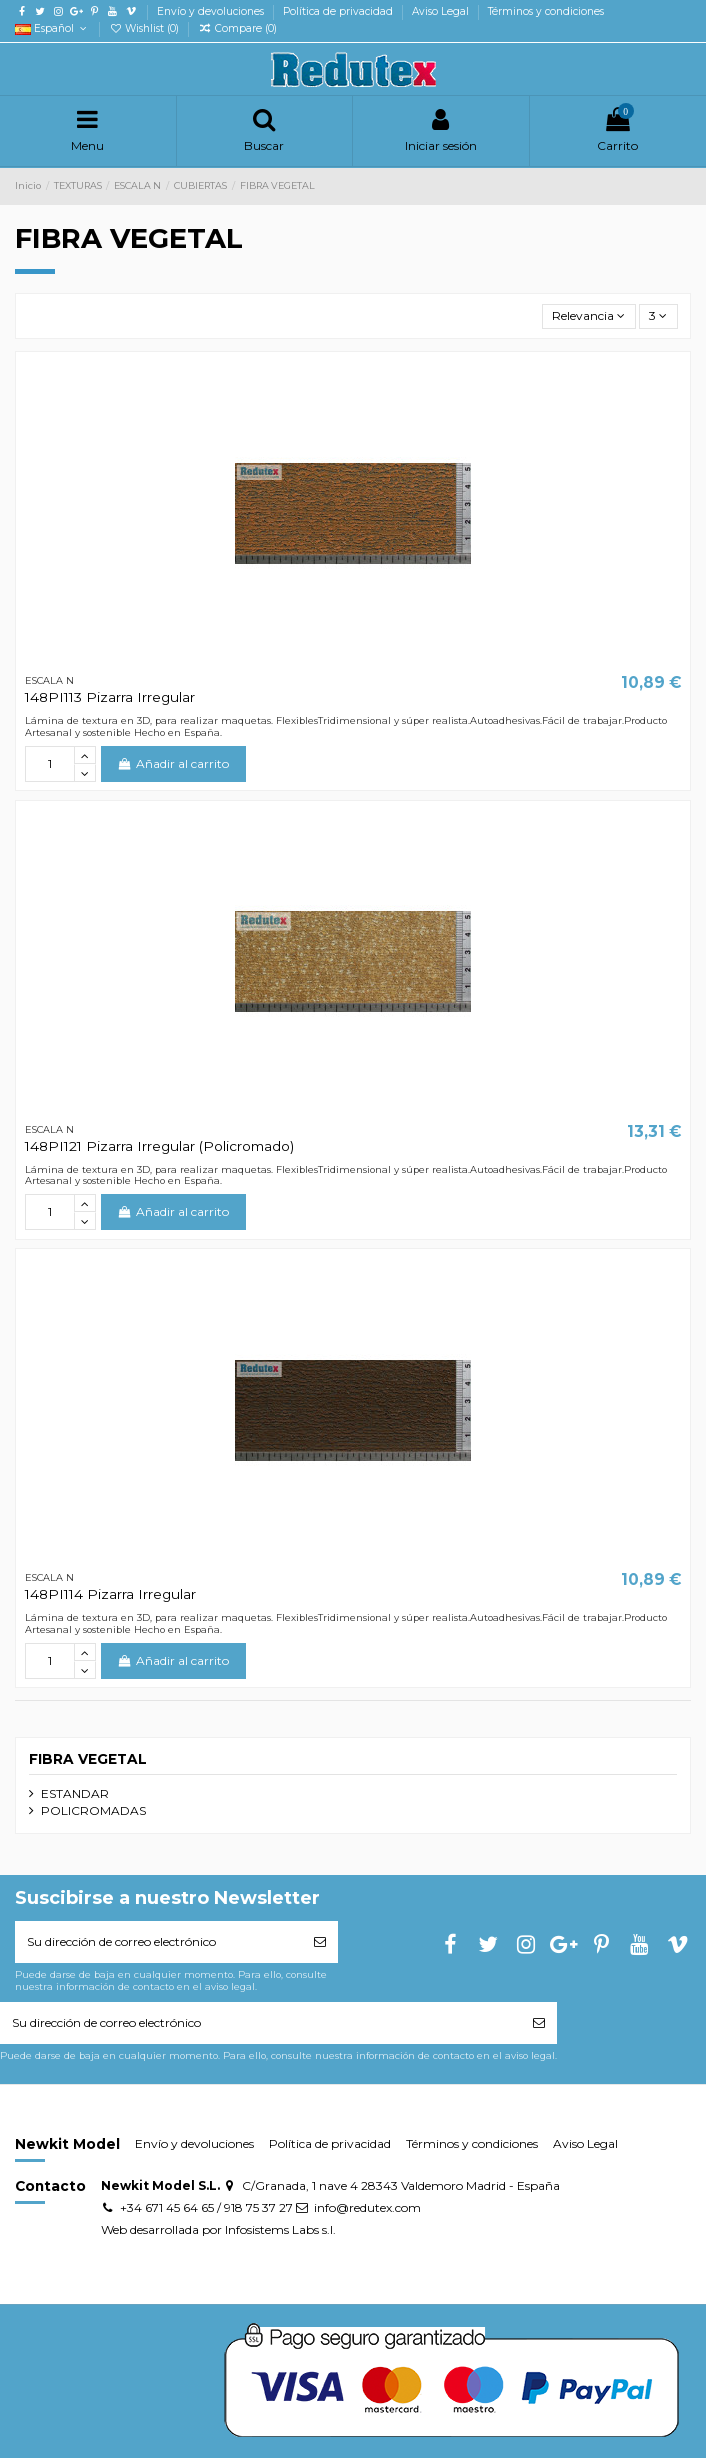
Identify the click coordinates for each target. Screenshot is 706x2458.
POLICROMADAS (93, 1810)
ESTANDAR (75, 1793)
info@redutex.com (367, 2207)
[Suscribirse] (320, 1942)
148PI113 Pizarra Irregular (110, 697)
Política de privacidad (339, 11)
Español (52, 28)
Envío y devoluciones (212, 11)
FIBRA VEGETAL (88, 1759)
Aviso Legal (442, 11)
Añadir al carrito (173, 763)
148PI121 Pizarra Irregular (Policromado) (159, 1146)
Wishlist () (145, 28)
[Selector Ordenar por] (589, 316)
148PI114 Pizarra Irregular (110, 1594)
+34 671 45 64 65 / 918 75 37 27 (206, 2207)
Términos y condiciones (546, 11)
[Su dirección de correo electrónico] (158, 1942)
